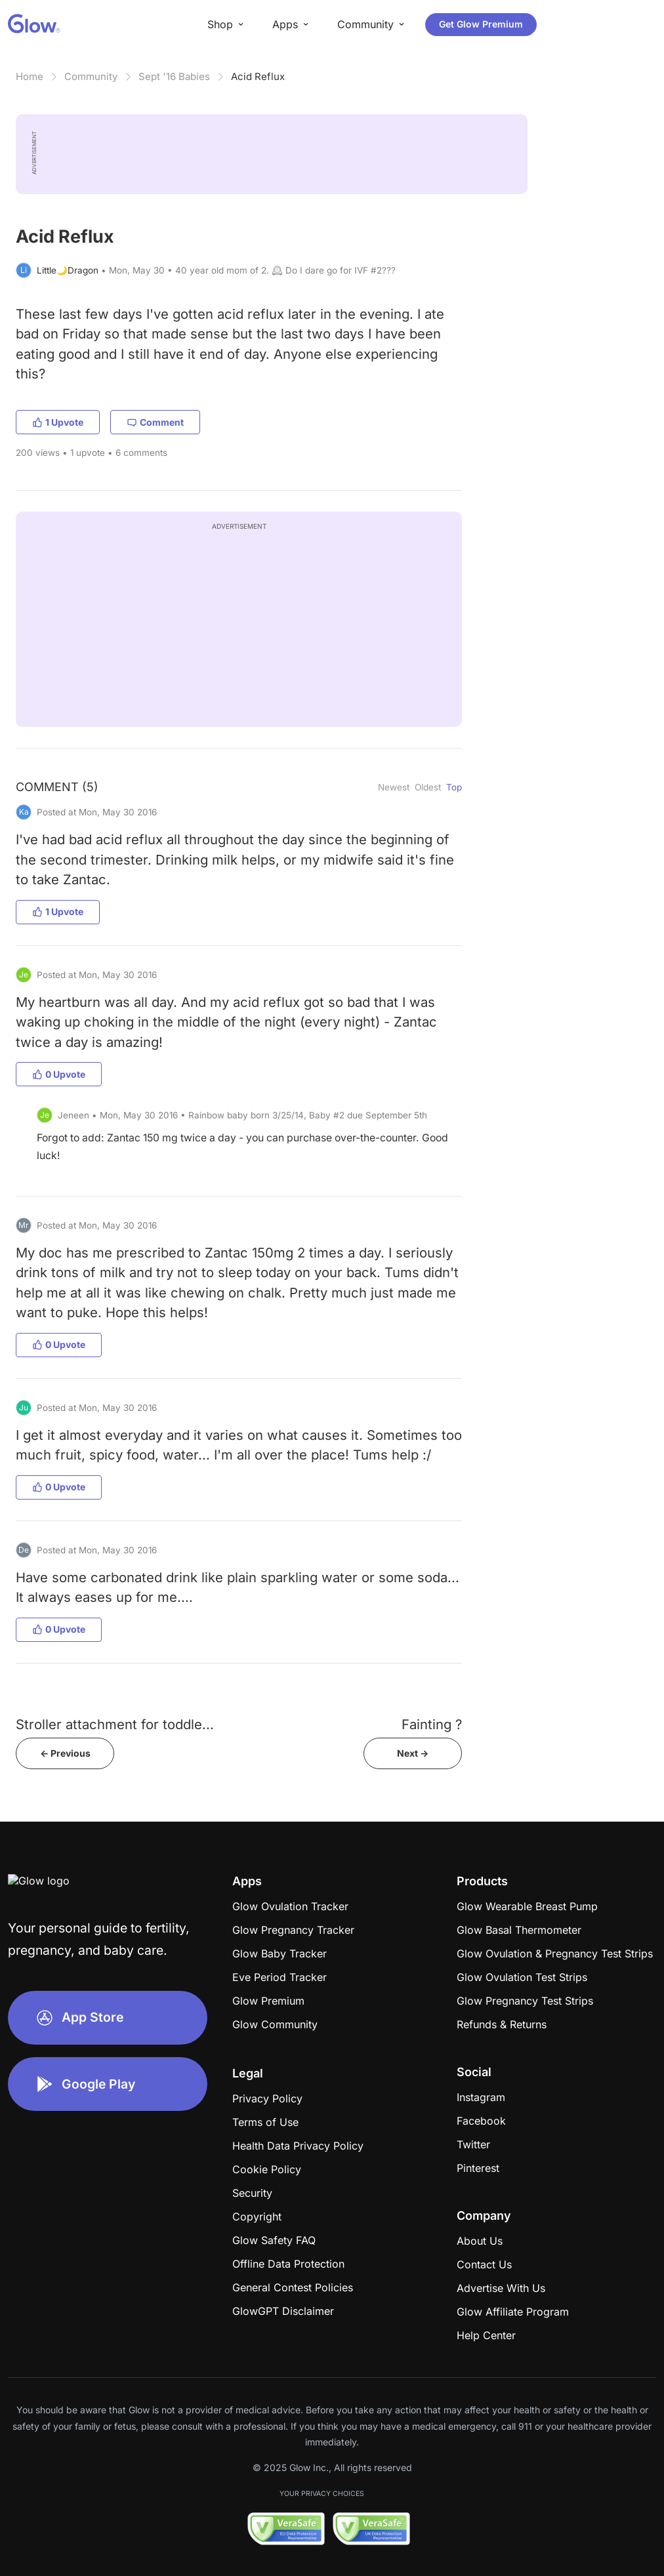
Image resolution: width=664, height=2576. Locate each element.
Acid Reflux (258, 76)
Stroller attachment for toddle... (115, 1724)
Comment (155, 422)
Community (90, 76)
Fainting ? (432, 1724)
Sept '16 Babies (174, 76)
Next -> (412, 1753)
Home (29, 76)
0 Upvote (58, 1074)
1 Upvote (57, 422)
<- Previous (65, 1753)
